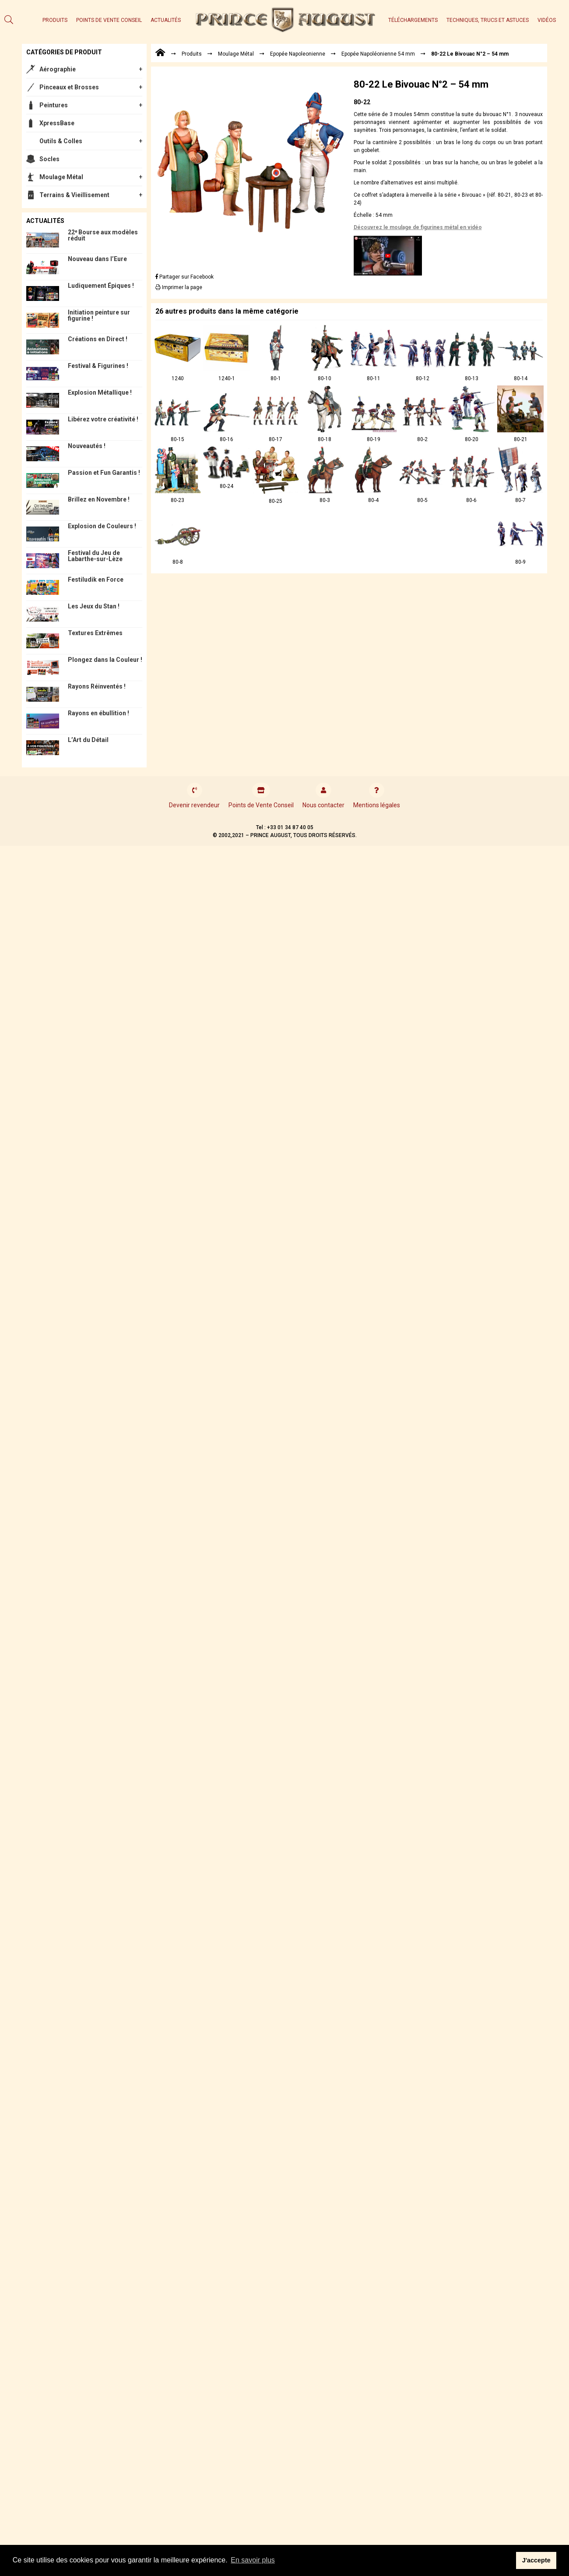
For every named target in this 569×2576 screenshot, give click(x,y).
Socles (49, 159)
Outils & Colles (60, 141)
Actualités (166, 20)
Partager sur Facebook (184, 277)
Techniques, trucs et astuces (487, 20)
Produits (54, 20)
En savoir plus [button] (253, 2560)
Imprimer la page (178, 287)
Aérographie (57, 69)
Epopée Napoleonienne (297, 54)
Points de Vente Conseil (109, 20)
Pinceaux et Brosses (69, 87)
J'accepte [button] (536, 2560)
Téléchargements (413, 20)
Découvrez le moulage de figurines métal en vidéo (418, 227)
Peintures (53, 105)
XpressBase (56, 123)
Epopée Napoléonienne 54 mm (378, 54)
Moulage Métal (61, 176)
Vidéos (546, 20)
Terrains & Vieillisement (74, 194)
